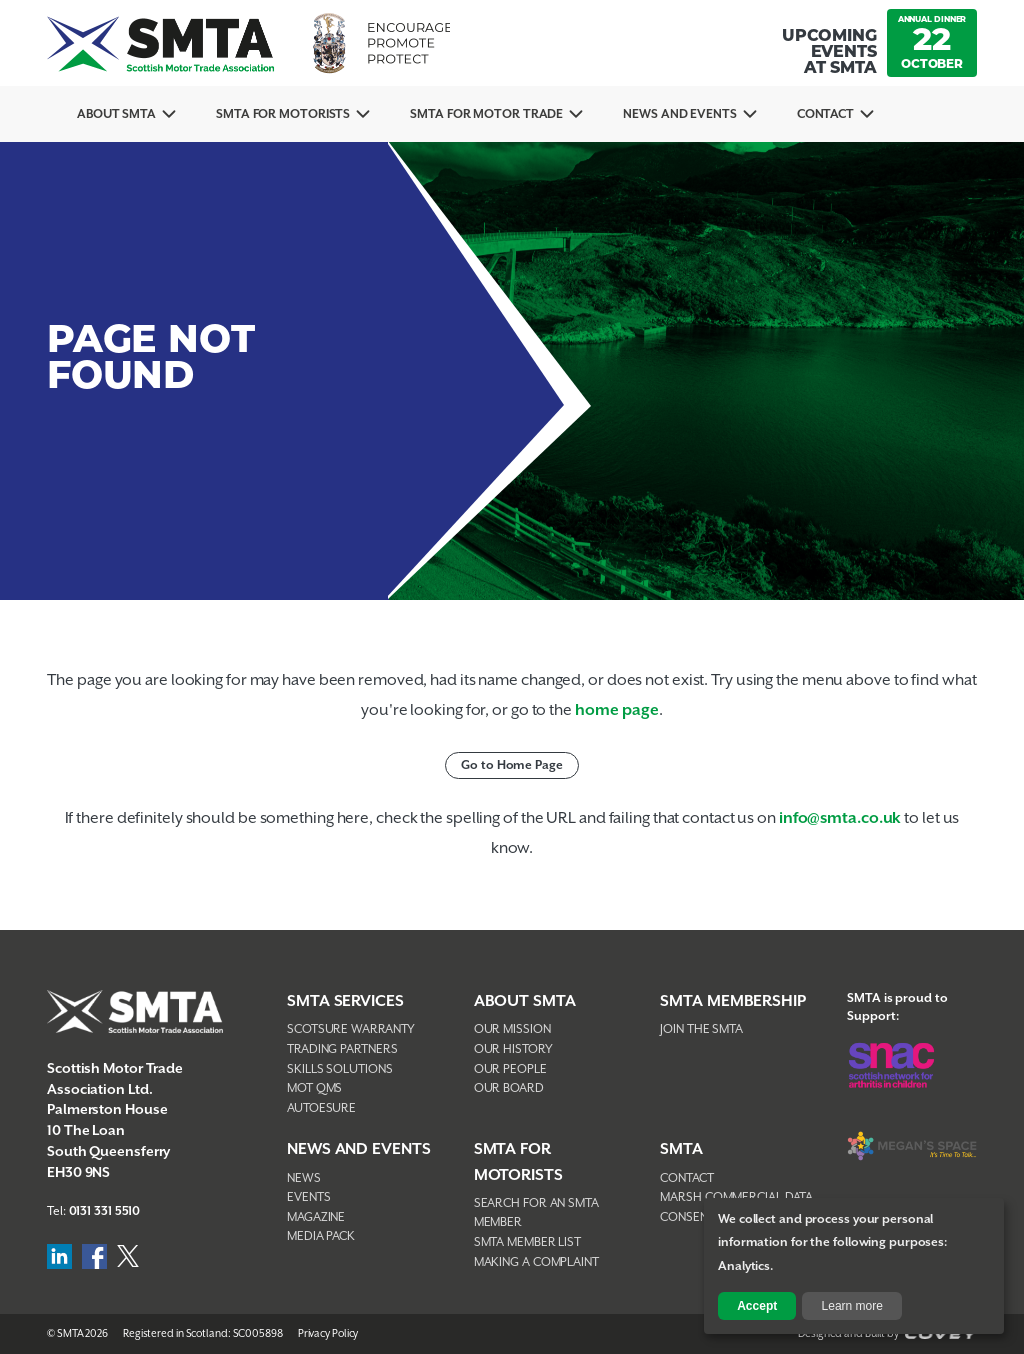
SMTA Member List (527, 1242)
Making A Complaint (536, 1262)
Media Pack (321, 1236)
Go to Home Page (512, 765)
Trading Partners (342, 1049)
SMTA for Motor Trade (486, 114)
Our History (513, 1049)
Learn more (852, 1306)
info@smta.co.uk (840, 818)
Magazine (316, 1217)
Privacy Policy (328, 1334)
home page (617, 710)
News (304, 1178)
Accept (757, 1306)
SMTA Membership (733, 1001)
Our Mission (512, 1029)
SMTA (681, 1149)
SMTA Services (345, 1001)
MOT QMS (314, 1088)
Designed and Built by (887, 1334)
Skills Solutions (339, 1069)
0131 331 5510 (105, 1211)
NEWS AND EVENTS (359, 1149)
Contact (825, 114)
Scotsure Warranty (351, 1029)
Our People (510, 1069)
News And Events (680, 114)
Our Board (509, 1088)
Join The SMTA (701, 1029)
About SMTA (116, 114)
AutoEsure (321, 1108)
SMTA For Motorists (283, 114)
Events (308, 1197)
